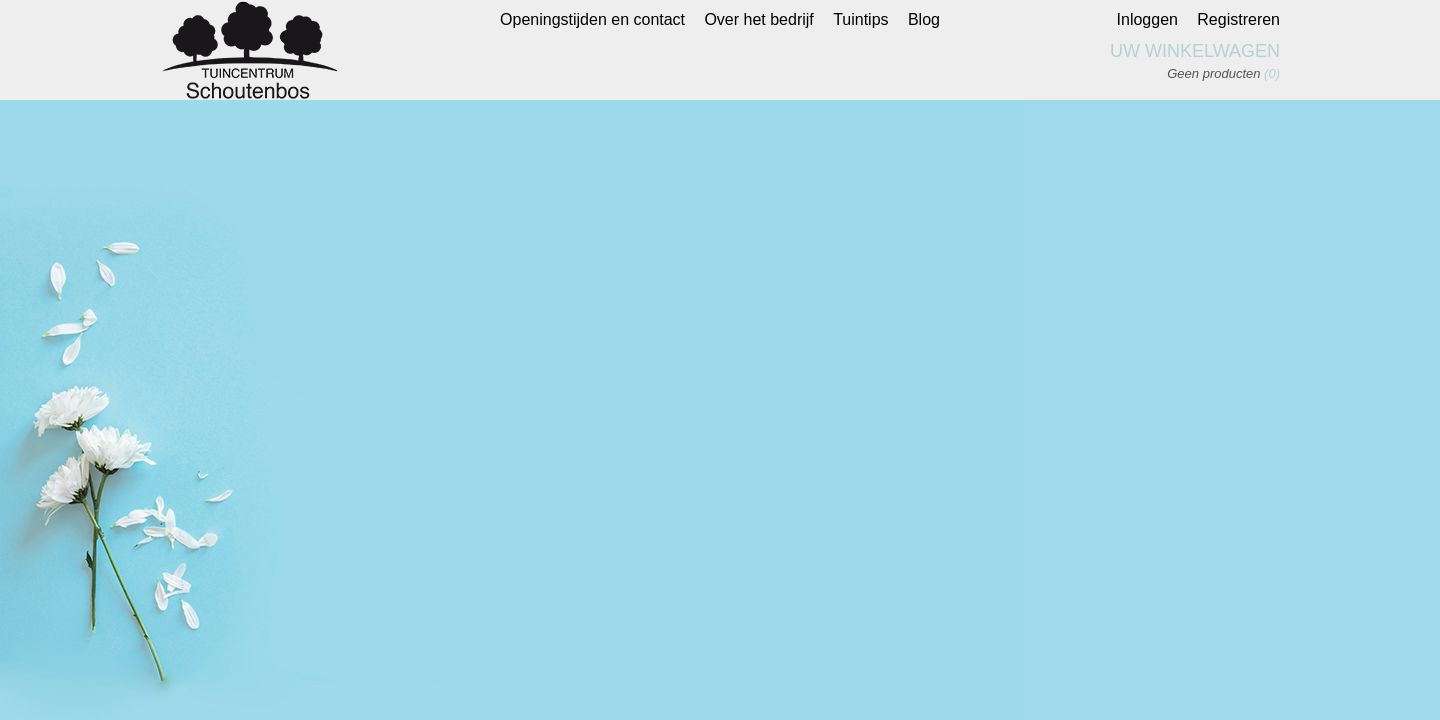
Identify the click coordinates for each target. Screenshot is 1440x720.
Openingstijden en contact (592, 19)
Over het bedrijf (758, 19)
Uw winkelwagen (1195, 51)
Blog (924, 19)
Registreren (1238, 19)
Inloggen (1147, 19)
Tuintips (860, 19)
